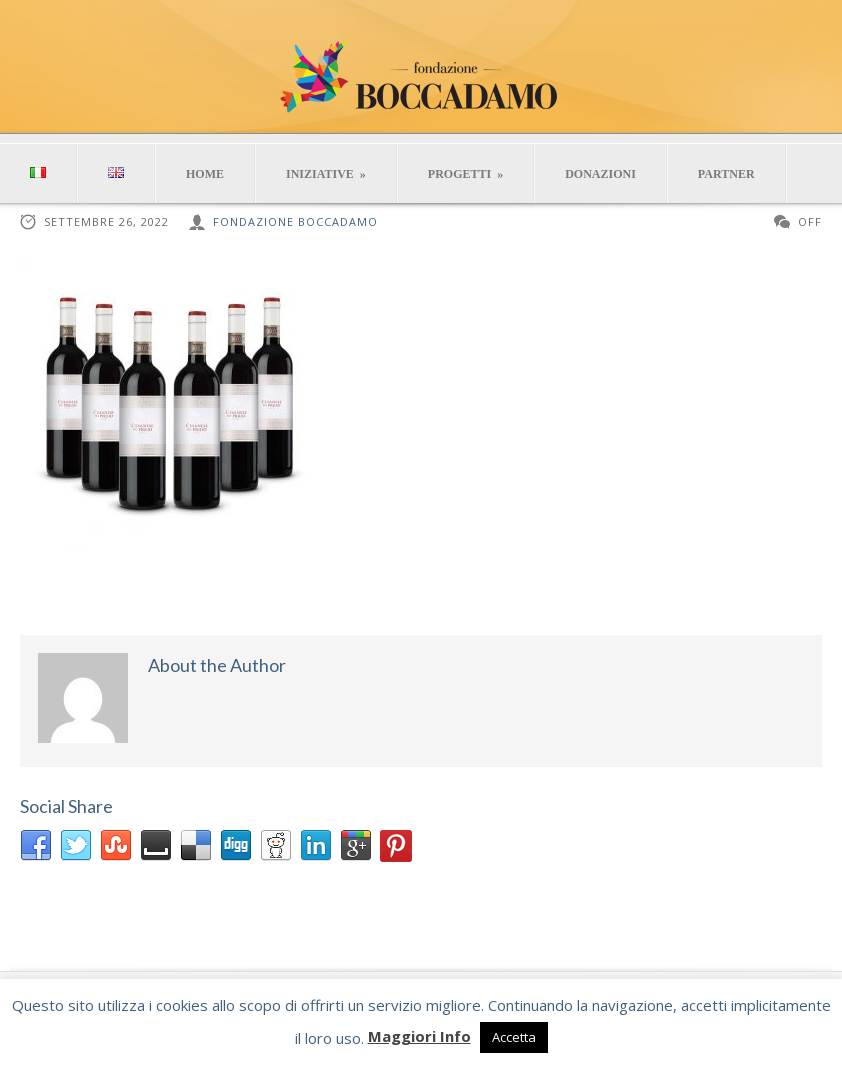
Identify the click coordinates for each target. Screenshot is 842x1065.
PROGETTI (465, 174)
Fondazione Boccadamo (295, 221)
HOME (205, 174)
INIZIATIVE (326, 174)
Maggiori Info (419, 1036)
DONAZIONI (600, 174)
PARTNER (726, 174)
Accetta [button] (514, 1037)
